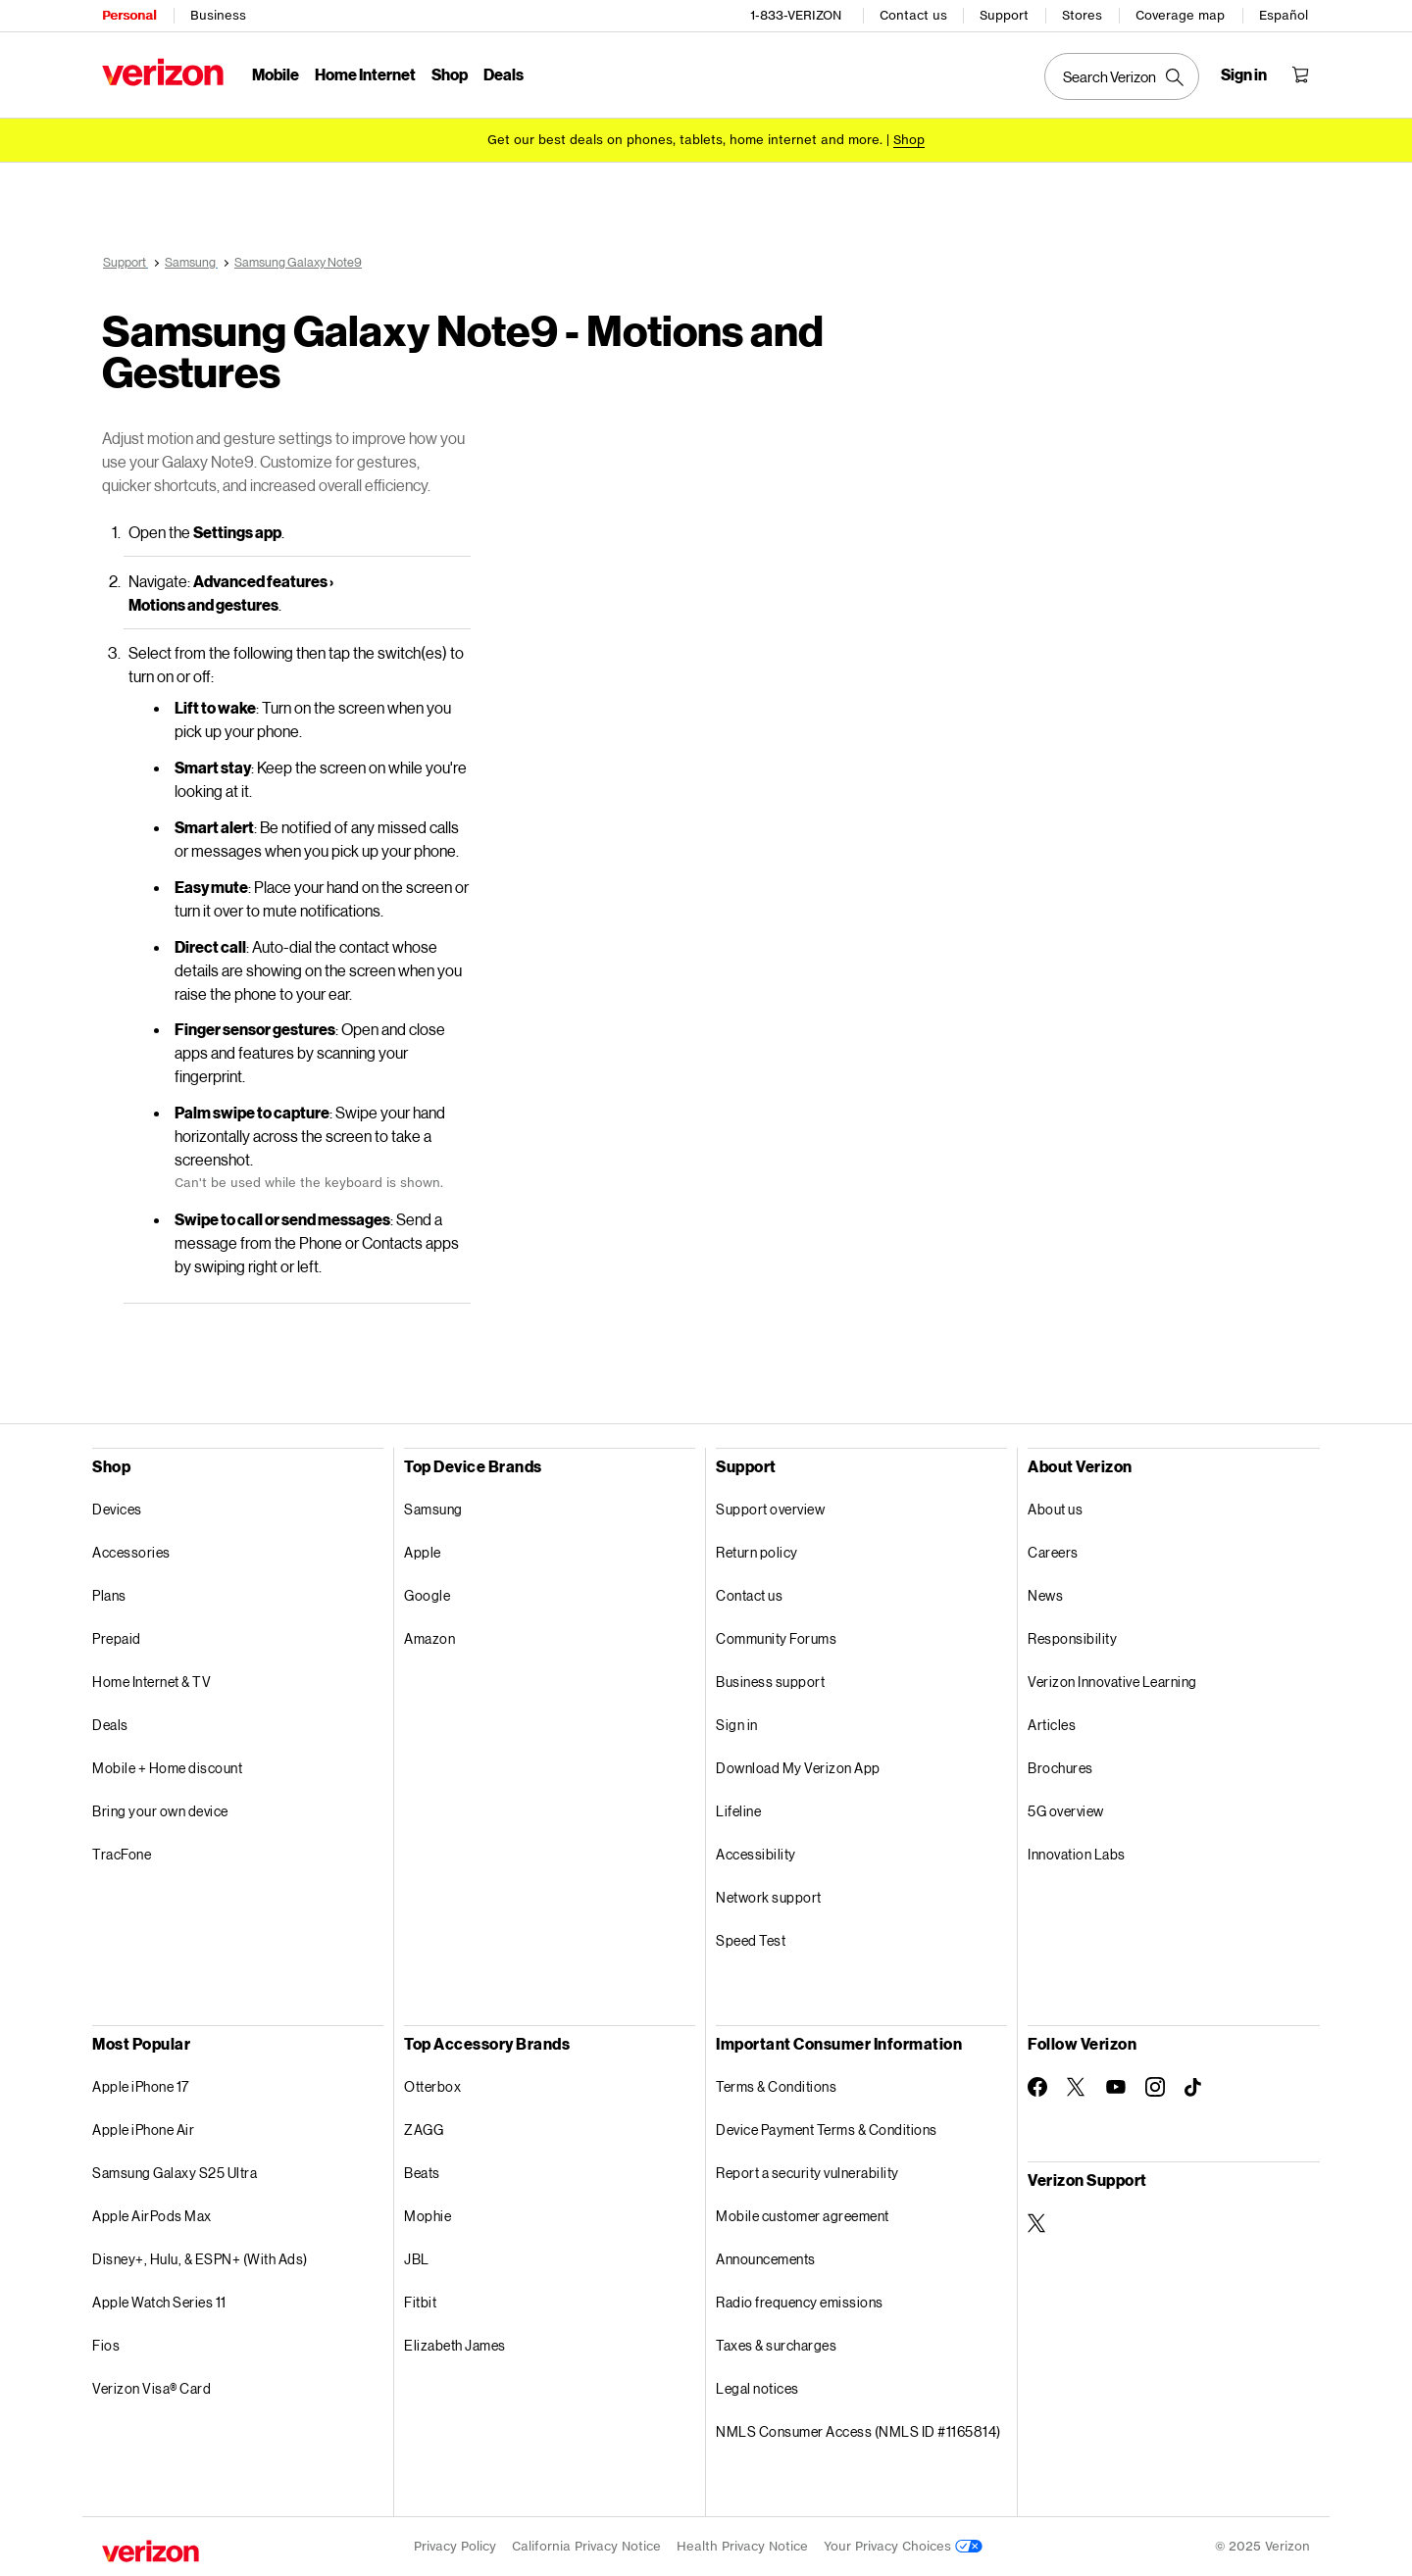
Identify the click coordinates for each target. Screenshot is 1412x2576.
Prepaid (116, 1638)
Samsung (433, 1509)
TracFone (121, 1854)
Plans (109, 1595)
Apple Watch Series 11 (159, 2302)
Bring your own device (160, 1811)
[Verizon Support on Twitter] (1037, 2223)
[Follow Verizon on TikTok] (1194, 2088)
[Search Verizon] (1121, 76)
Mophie (427, 2215)
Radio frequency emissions (799, 2302)
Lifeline (738, 1811)
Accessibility (756, 1854)
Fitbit (420, 2302)
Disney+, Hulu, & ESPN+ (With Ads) (200, 2259)
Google (427, 1595)
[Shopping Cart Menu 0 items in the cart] (1300, 74)
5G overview (1066, 1811)
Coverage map (1180, 15)
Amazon (429, 1638)
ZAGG (423, 2129)
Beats (422, 2172)
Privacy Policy (455, 2546)
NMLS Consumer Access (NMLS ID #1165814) (858, 2431)
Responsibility (1072, 1638)
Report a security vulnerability (807, 2172)
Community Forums (776, 1638)
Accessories (131, 1552)
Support (1004, 15)
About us (1055, 1509)
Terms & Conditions (776, 2086)
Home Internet (365, 74)
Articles (1052, 1724)
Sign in (737, 1724)
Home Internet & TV (151, 1681)
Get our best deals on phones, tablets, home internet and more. (684, 139)
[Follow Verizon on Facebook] (1037, 2087)
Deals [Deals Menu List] (503, 74)
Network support (769, 1897)
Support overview (770, 1509)
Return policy (757, 1552)
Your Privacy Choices (903, 2546)
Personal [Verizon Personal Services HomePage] (129, 15)
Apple (422, 1552)
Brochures (1060, 1767)
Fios (106, 2345)
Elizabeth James (455, 2345)
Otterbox (432, 2086)
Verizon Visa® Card (151, 2388)
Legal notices (757, 2388)
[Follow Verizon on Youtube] (1116, 2087)
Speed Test (750, 1940)
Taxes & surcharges (776, 2345)
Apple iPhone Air (143, 2129)
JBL (416, 2259)
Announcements (766, 2259)
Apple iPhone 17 (140, 2086)
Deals (110, 1724)
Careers (1053, 1552)
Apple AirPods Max (152, 2215)
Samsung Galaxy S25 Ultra (174, 2172)
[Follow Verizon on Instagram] (1155, 2087)
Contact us (913, 15)
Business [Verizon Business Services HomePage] (218, 15)
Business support (770, 1681)
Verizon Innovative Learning (1112, 1681)
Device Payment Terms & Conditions (826, 2129)
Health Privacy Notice (742, 2546)
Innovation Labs (1077, 1854)
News (1045, 1595)
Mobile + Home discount (167, 1767)
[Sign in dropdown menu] (1244, 74)
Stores (1082, 15)
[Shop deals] (909, 139)
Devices (117, 1509)
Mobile (275, 74)
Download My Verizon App (798, 1767)
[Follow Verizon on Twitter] (1076, 2087)
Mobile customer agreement (802, 2215)
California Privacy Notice (586, 2546)
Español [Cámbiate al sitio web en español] (1283, 15)
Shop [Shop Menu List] (449, 74)
